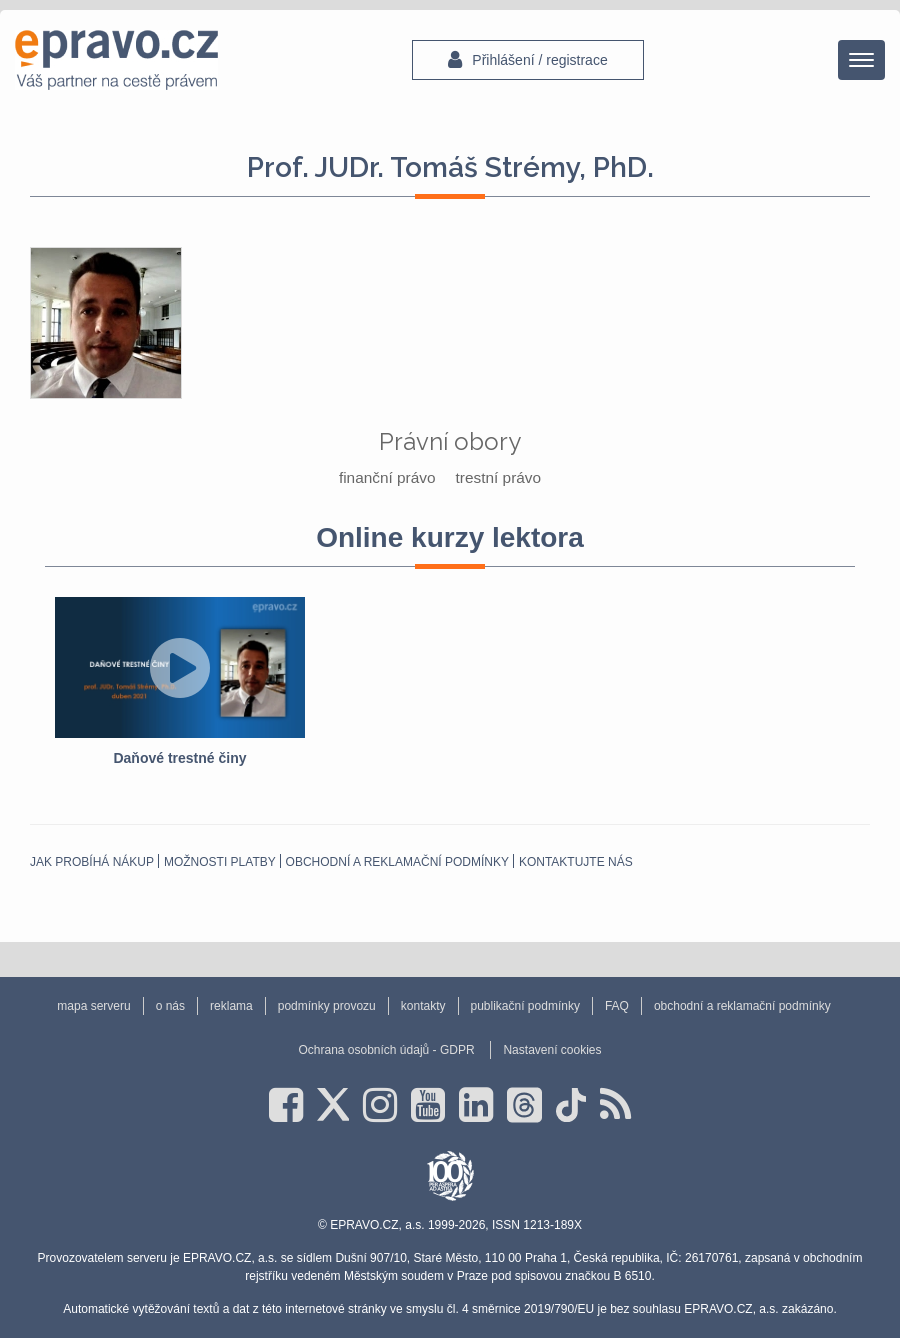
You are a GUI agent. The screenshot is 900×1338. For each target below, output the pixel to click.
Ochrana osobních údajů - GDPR (386, 1050)
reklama (231, 1006)
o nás (170, 1006)
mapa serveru (93, 1006)
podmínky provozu (327, 1006)
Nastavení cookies (552, 1050)
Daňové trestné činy (179, 758)
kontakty (423, 1006)
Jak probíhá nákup (92, 862)
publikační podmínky (525, 1006)
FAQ (617, 1006)
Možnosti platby (220, 862)
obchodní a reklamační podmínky (397, 862)
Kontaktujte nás (576, 862)
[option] (180, 683)
